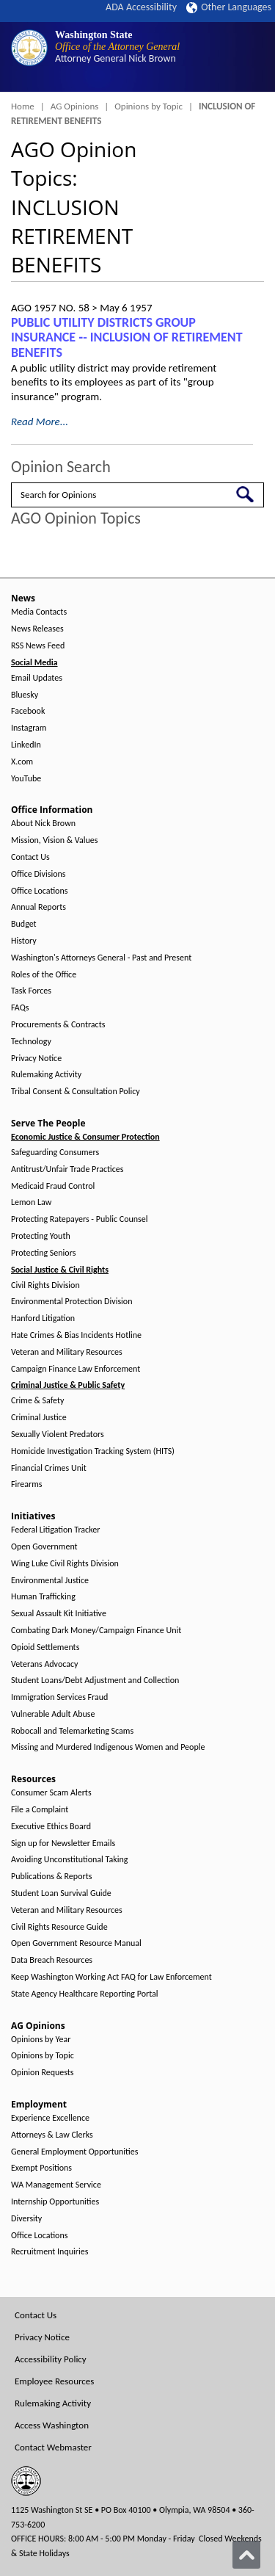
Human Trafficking (43, 1597)
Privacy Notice (36, 1058)
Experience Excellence (50, 2118)
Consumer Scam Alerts (51, 1793)
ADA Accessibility (141, 7)
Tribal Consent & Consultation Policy (75, 1091)
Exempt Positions (41, 2168)
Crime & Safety (37, 1400)
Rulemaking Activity (46, 1074)
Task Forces (31, 991)
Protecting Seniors (43, 1253)
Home (22, 106)
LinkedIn (26, 745)
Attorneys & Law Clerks (52, 2135)
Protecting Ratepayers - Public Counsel (79, 1219)
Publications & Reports (51, 1876)
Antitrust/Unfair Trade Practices (67, 1169)
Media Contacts (39, 612)
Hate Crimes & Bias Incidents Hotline (76, 1335)
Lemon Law (31, 1202)
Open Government (44, 1547)
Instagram (28, 728)
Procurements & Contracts (58, 1025)
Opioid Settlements (45, 1647)
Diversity (26, 2219)
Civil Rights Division (45, 1285)
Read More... (39, 421)
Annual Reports (38, 907)
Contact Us (30, 857)
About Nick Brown (43, 823)
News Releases (37, 629)
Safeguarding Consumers (55, 1152)
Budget (24, 924)
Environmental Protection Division (71, 1301)
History (24, 941)
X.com (22, 762)
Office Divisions (38, 874)
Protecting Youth (40, 1236)
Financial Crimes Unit (49, 1468)
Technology (31, 1041)
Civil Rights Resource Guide (59, 1927)
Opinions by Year (40, 2039)
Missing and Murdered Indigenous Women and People (108, 1747)
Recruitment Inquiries (49, 2252)
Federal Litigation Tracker (55, 1530)
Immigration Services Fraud (59, 1697)
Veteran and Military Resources (66, 1352)
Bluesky (24, 695)
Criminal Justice (39, 1417)
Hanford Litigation (43, 1318)
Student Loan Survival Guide (61, 1893)
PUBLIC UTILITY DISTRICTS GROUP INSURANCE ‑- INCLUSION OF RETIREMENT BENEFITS (127, 337)
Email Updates (36, 678)
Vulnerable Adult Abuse (53, 1714)
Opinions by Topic (148, 106)
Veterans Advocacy (44, 1664)
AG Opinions (75, 106)
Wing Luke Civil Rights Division (65, 1564)
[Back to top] (246, 2555)
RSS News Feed (38, 646)
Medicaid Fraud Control (53, 1186)
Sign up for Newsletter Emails (63, 1843)
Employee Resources (54, 2381)
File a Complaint (39, 1810)
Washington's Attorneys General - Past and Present (101, 958)
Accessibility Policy (51, 2359)
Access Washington (52, 2425)
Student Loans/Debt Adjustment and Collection (95, 1680)
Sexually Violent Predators (57, 1434)
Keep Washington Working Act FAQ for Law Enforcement (111, 1977)
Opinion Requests (42, 2072)
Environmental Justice (50, 1580)
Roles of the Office (43, 975)
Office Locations (39, 891)
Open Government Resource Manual (76, 1943)
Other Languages (228, 7)
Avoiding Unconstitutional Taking (69, 1859)
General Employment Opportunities (74, 2152)
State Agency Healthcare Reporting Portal (84, 1994)
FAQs (20, 1008)
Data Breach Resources (51, 1960)
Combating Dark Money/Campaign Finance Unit (96, 1630)
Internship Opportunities (55, 2202)
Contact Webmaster (53, 2447)
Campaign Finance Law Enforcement (75, 1369)
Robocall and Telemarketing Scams (72, 1731)
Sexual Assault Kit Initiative (58, 1613)
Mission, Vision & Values (54, 840)
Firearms (26, 1484)
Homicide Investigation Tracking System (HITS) (93, 1451)
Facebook (28, 711)
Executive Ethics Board (51, 1826)
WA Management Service (56, 2185)
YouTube (26, 779)
